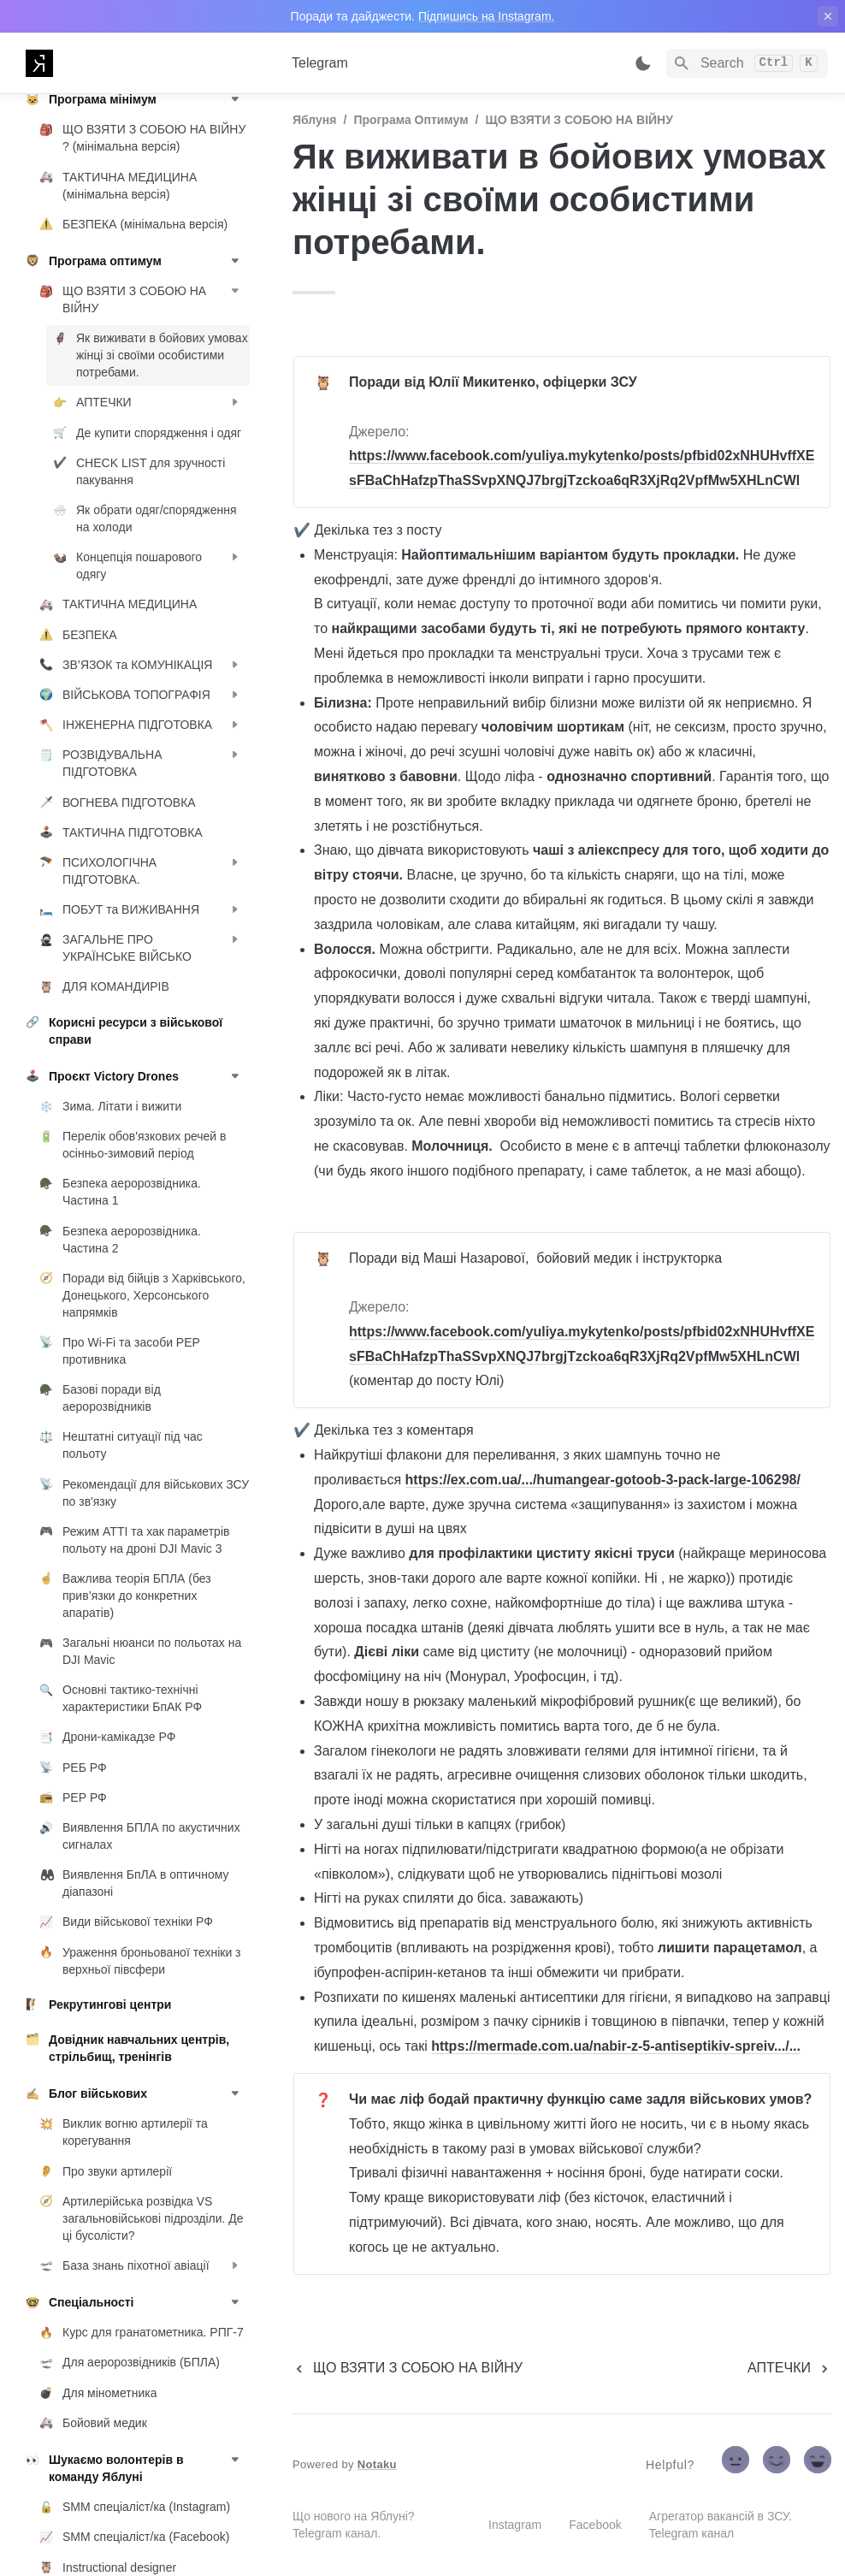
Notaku (377, 2464)
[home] (145, 63)
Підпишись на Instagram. (486, 16)
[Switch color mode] (643, 63)
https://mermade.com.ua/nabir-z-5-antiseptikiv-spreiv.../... (616, 2046)
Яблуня (314, 120)
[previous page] (407, 2368)
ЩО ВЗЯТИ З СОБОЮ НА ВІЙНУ (579, 120)
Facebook (595, 2525)
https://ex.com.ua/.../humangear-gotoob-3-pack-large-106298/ (603, 1479)
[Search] (747, 63)
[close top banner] (828, 16)
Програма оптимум (410, 120)
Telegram (320, 63)
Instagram (514, 2525)
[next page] (789, 2368)
